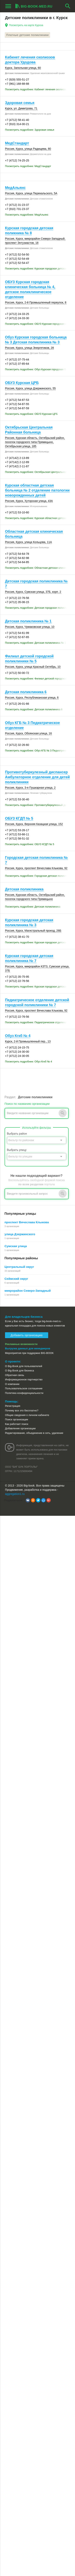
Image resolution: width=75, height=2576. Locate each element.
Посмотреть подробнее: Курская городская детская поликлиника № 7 (37, 986)
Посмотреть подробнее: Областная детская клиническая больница (37, 567)
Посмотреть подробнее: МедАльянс (26, 214)
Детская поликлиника (24, 889)
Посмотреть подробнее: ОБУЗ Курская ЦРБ (31, 413)
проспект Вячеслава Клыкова (27, 2282)
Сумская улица (16, 2306)
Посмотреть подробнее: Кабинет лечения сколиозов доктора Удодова (37, 89)
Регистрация (12, 2466)
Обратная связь (14, 2435)
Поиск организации (16, 2479)
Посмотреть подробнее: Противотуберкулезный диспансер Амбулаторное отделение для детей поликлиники (37, 805)
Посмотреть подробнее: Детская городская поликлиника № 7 (37, 607)
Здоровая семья (19, 103)
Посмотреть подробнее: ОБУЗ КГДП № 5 (29, 844)
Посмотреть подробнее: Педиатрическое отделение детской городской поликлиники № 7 (37, 1022)
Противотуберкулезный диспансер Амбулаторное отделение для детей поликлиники (37, 777)
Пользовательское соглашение (23, 2448)
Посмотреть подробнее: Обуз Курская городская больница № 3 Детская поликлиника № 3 (37, 369)
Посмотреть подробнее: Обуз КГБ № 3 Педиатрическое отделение (37, 750)
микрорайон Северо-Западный (28, 2351)
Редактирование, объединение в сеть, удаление (34, 2493)
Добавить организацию (27, 2395)
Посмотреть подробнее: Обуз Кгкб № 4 (28, 1061)
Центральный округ (19, 2327)
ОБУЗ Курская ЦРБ (22, 383)
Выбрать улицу (17, 2210)
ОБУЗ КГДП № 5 (19, 818)
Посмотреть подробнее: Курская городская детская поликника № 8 (37, 268)
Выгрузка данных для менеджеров (27, 2408)
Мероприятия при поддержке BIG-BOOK (29, 2413)
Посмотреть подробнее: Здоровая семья (29, 129)
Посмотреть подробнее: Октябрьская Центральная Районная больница (37, 471)
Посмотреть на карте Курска (26, 25)
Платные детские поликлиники (27, 35)
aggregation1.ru (15, 2554)
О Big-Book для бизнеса (19, 2430)
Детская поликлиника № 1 (28, 621)
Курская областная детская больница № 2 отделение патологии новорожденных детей (37, 490)
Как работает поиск (16, 2484)
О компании (12, 2444)
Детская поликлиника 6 (26, 692)
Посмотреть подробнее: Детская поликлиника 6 (33, 709)
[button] (28, 2560)
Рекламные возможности (21, 2404)
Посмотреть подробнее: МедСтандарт (28, 166)
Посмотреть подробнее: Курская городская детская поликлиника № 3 (37, 942)
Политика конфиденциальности (24, 2453)
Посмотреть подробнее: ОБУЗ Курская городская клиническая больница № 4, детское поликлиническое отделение (37, 323)
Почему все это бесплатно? (21, 2470)
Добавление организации (20, 2488)
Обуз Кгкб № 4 (17, 1036)
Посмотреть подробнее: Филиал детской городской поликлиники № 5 (37, 678)
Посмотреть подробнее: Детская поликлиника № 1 (35, 642)
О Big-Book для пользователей (23, 2426)
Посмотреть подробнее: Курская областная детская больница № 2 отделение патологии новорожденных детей (37, 518)
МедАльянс (15, 188)
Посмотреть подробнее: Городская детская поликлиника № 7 (37, 875)
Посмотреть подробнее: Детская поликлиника (32, 906)
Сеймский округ (16, 2339)
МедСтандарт (17, 143)
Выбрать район (17, 2193)
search (67, 6)
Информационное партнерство (23, 2439)
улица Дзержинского (20, 2294)
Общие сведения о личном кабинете (27, 2475)
